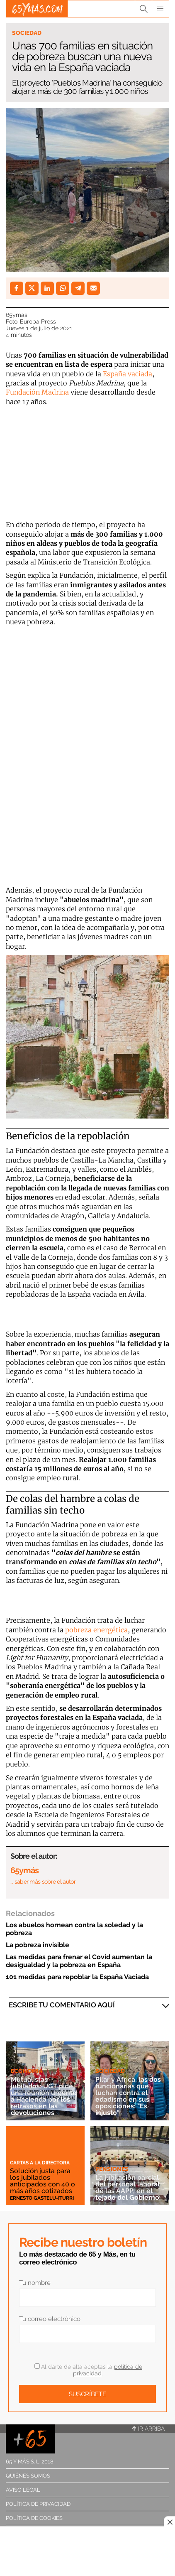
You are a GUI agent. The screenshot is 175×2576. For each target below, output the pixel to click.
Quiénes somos (28, 2476)
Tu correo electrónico (49, 2319)
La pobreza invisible (37, 1945)
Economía (26, 2071)
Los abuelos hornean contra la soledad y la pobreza (74, 1929)
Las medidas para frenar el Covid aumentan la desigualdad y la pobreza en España (79, 1961)
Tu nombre (35, 2283)
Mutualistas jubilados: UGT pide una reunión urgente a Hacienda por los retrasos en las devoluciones (44, 2096)
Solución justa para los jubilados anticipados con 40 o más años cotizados (42, 2181)
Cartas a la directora (40, 2163)
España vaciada (127, 374)
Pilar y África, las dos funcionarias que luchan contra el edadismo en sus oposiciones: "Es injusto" (128, 2096)
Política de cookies (34, 2518)
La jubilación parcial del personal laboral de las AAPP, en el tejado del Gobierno (127, 2187)
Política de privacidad (38, 2504)
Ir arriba (148, 2428)
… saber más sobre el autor (42, 1881)
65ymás (16, 315)
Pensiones (112, 2169)
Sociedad (26, 32)
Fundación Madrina (37, 392)
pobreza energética (96, 1630)
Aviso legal (23, 2490)
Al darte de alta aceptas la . (88, 2370)
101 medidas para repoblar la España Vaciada (77, 1977)
